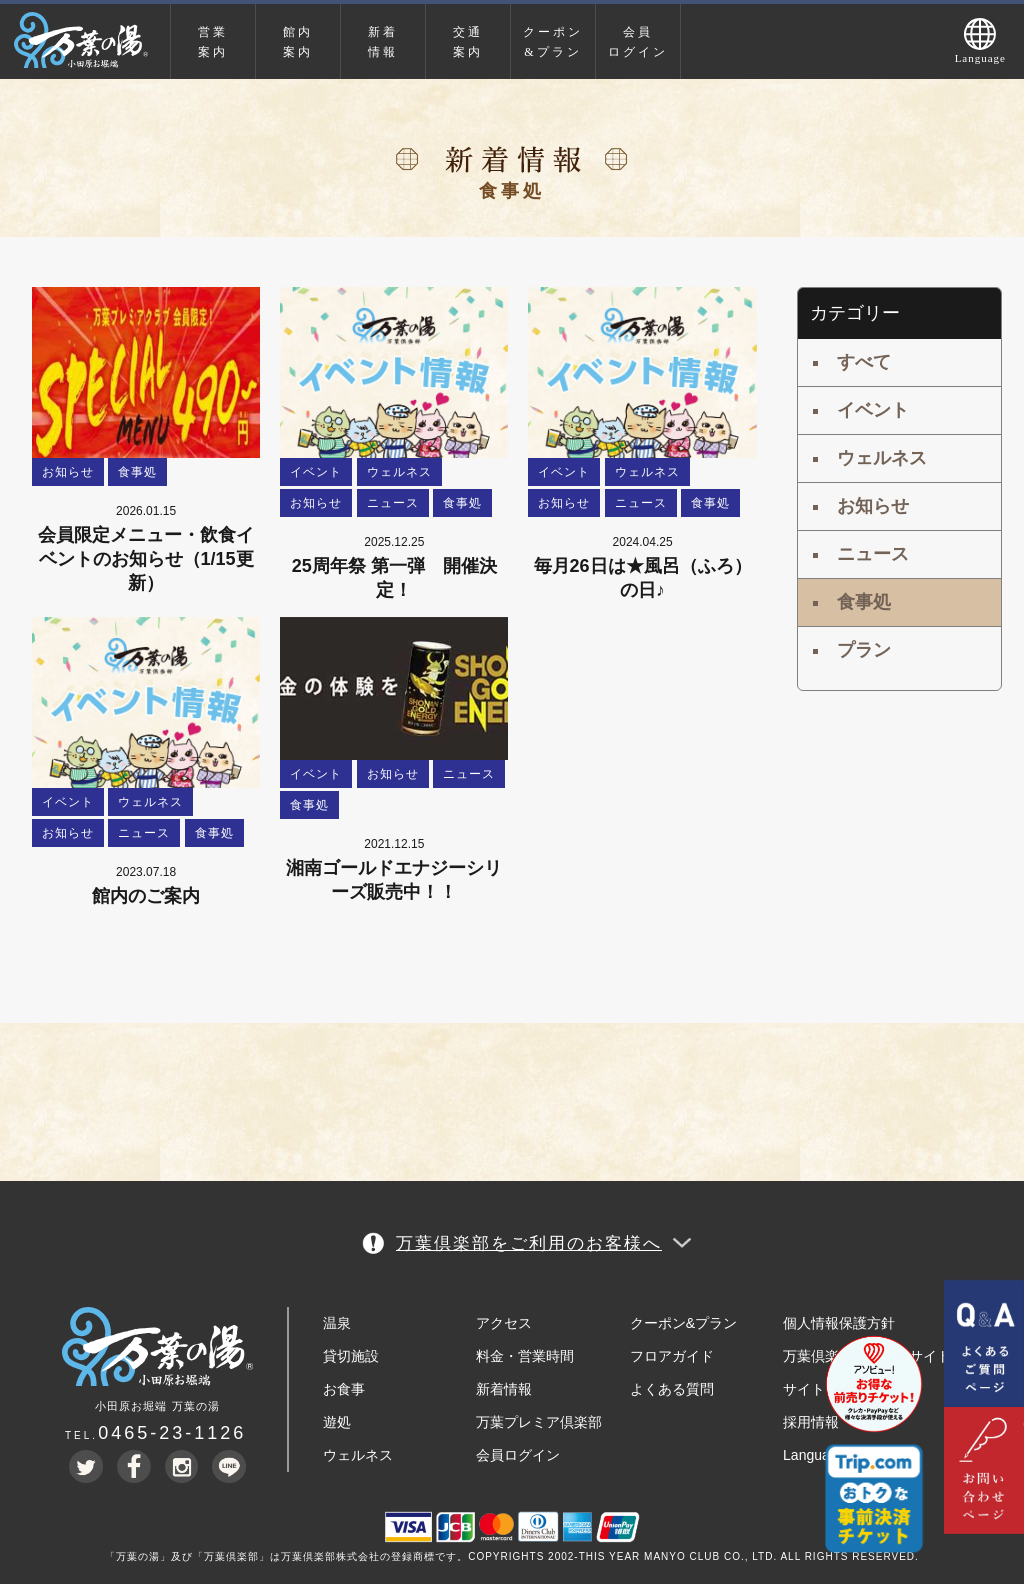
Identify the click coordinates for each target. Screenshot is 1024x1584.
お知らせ (873, 506)
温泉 (337, 1323)
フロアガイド (672, 1356)
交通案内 (468, 42)
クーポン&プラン (553, 42)
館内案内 (298, 42)
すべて (864, 362)
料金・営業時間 (525, 1356)
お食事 (344, 1389)
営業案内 (213, 42)
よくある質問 (672, 1389)
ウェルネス (882, 458)
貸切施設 (351, 1356)
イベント (873, 410)
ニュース (873, 554)
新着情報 (383, 42)
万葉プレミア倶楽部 (539, 1422)
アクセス (504, 1323)
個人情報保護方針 (839, 1323)
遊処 (337, 1422)
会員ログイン (638, 42)
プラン (864, 650)
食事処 (864, 602)
